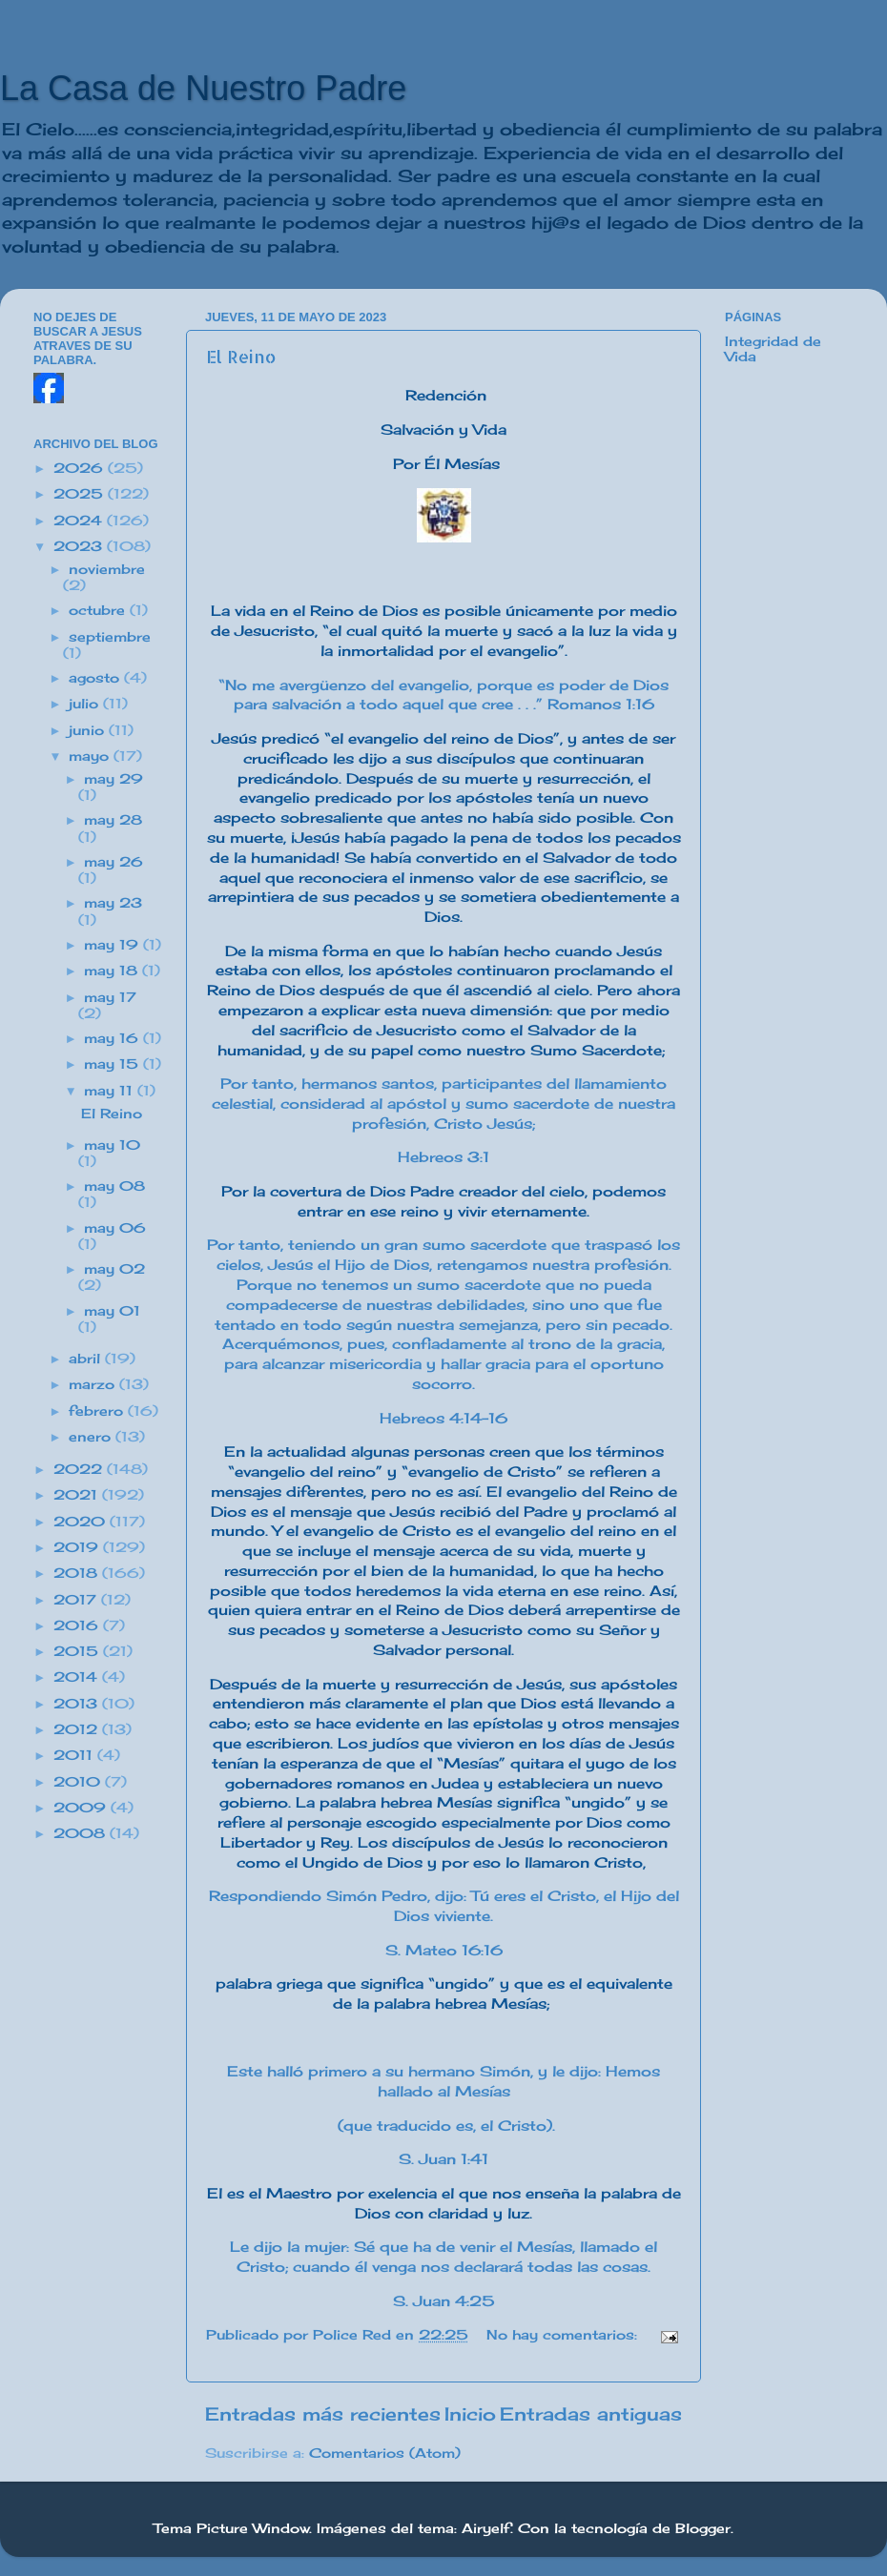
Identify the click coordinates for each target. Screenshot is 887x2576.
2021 (77, 1495)
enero (92, 1436)
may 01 (112, 1311)
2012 (77, 1729)
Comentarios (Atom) (385, 2453)
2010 (79, 1781)
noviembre (107, 569)
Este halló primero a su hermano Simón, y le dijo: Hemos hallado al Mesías (443, 2081)
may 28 (113, 820)
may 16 (113, 1038)
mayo (91, 756)
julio (86, 703)
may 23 (113, 902)
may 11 (110, 1090)
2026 (80, 468)
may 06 (115, 1228)
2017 (77, 1599)
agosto (96, 677)
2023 (80, 546)
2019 (78, 1547)
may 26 (113, 861)
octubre (99, 610)
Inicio (470, 2413)
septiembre (110, 636)
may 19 (113, 944)
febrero (98, 1411)
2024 (80, 520)
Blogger (703, 2528)
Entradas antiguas (591, 2413)
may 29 (113, 779)
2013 (77, 1703)
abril (87, 1358)
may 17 (110, 997)
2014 (77, 1677)
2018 (77, 1573)
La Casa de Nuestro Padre (203, 88)
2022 (80, 1469)
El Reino (241, 356)
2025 (80, 493)
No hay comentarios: (564, 2334)
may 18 (113, 970)
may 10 (112, 1145)
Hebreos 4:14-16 (443, 1418)
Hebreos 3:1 (443, 1157)
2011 (75, 1755)
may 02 (114, 1269)
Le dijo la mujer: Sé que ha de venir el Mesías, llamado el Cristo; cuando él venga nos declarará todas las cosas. (443, 2257)
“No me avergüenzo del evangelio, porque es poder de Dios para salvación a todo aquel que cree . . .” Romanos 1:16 (443, 695)
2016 (78, 1625)
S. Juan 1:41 (443, 2159)
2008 (81, 1833)
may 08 (114, 1186)
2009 (82, 1807)
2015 (78, 1651)
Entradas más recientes (323, 2413)
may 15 (113, 1064)
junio (89, 730)
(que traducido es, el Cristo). (444, 2125)
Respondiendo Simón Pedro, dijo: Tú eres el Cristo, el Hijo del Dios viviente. (444, 1906)
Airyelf (486, 2528)
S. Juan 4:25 (444, 2301)
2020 (81, 1521)
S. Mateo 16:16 (444, 1950)
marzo (94, 1384)
